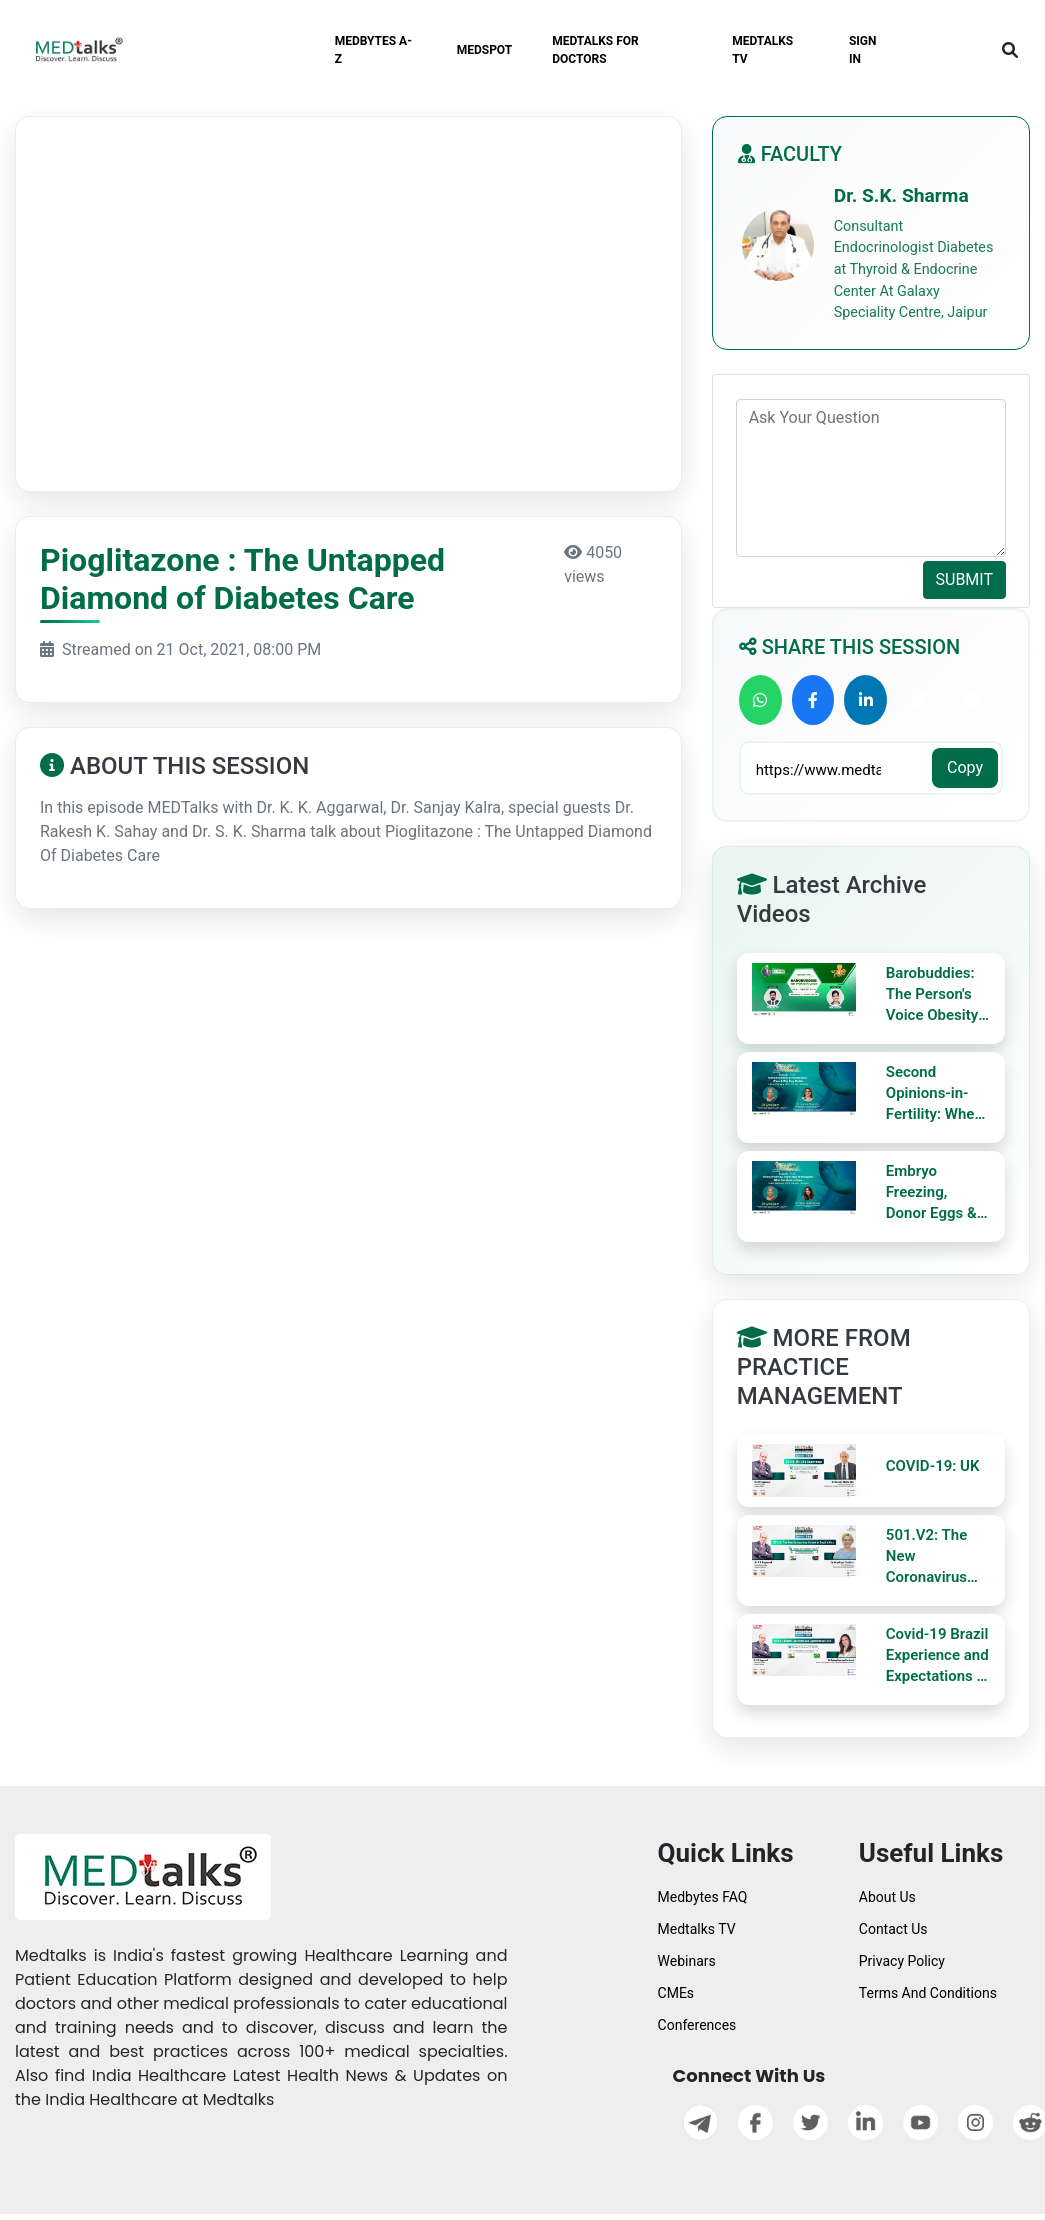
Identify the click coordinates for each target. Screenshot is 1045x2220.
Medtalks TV (697, 1929)
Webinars (687, 1961)
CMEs (676, 1993)
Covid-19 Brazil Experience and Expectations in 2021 (937, 1656)
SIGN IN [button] (863, 50)
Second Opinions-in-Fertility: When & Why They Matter (934, 1094)
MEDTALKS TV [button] (762, 50)
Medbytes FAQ (703, 1897)
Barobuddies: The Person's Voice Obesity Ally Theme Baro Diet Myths (932, 995)
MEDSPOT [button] (485, 50)
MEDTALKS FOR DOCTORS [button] (595, 50)
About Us (887, 1897)
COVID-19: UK (933, 1466)
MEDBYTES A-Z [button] (373, 50)
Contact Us (893, 1929)
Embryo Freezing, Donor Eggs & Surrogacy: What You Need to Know (937, 1193)
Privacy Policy (902, 1961)
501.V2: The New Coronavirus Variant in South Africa (928, 1557)
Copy (965, 767)
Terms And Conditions (928, 1993)
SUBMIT (964, 579)
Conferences (697, 2025)
